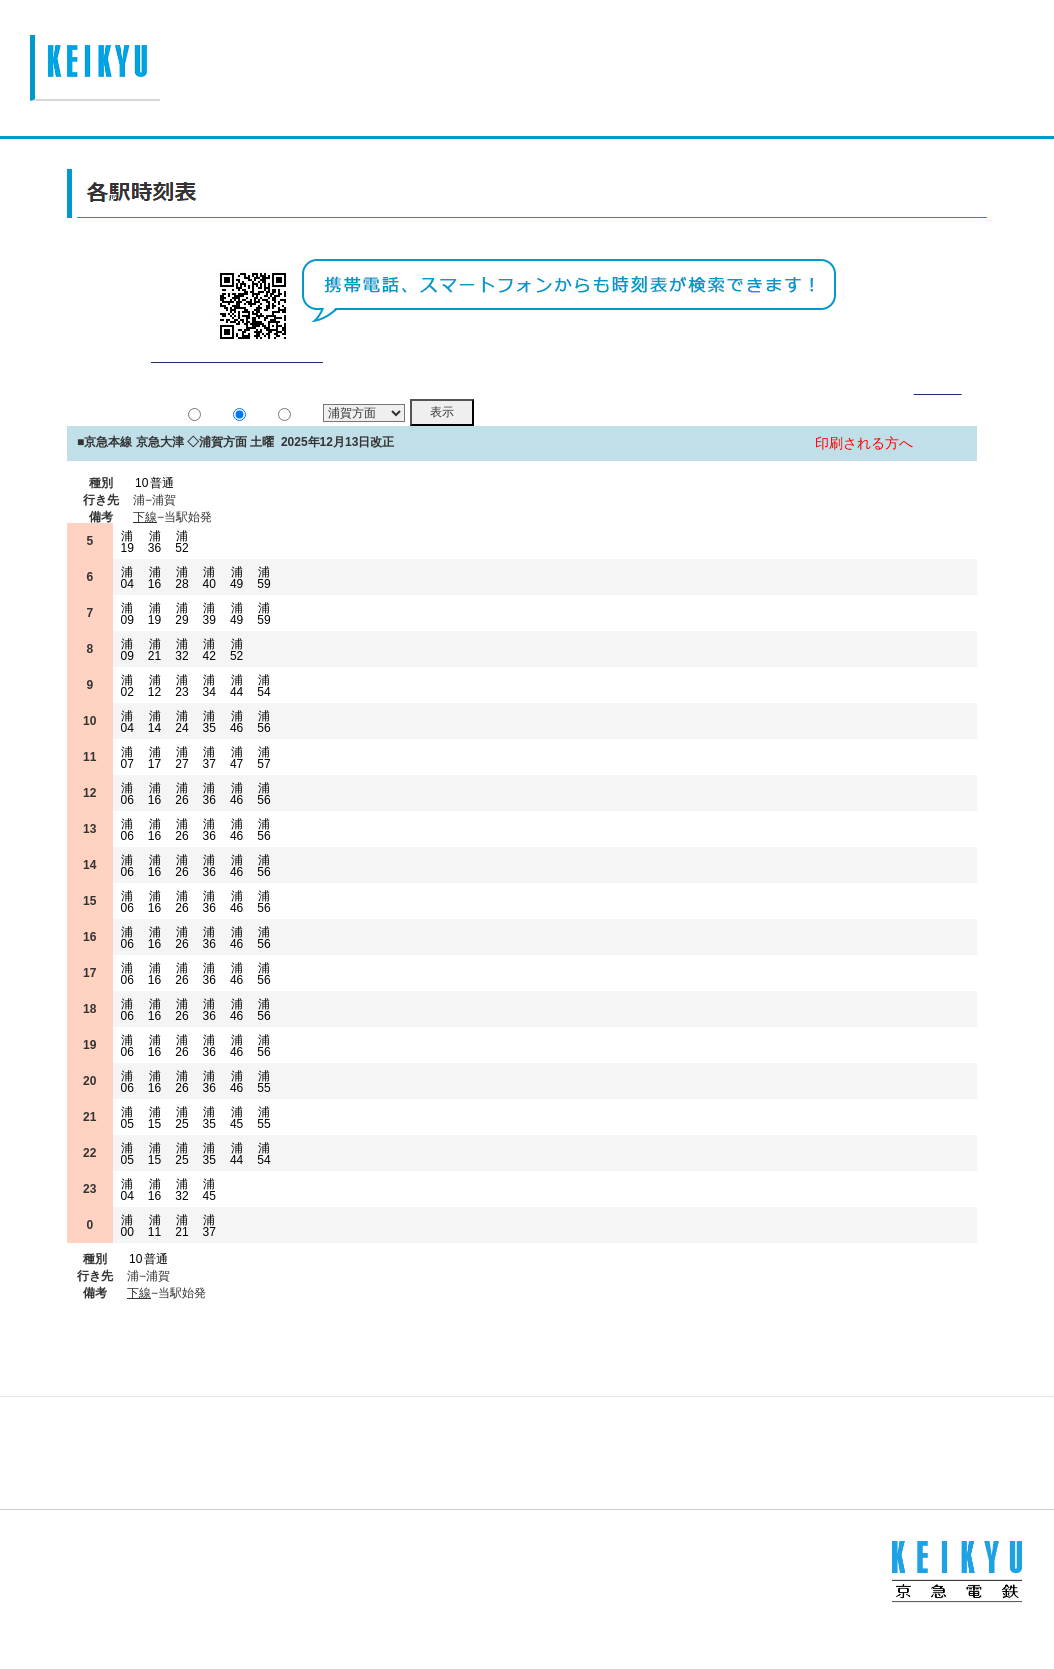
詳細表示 (938, 412)
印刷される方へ (864, 468)
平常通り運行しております (236, 380)
